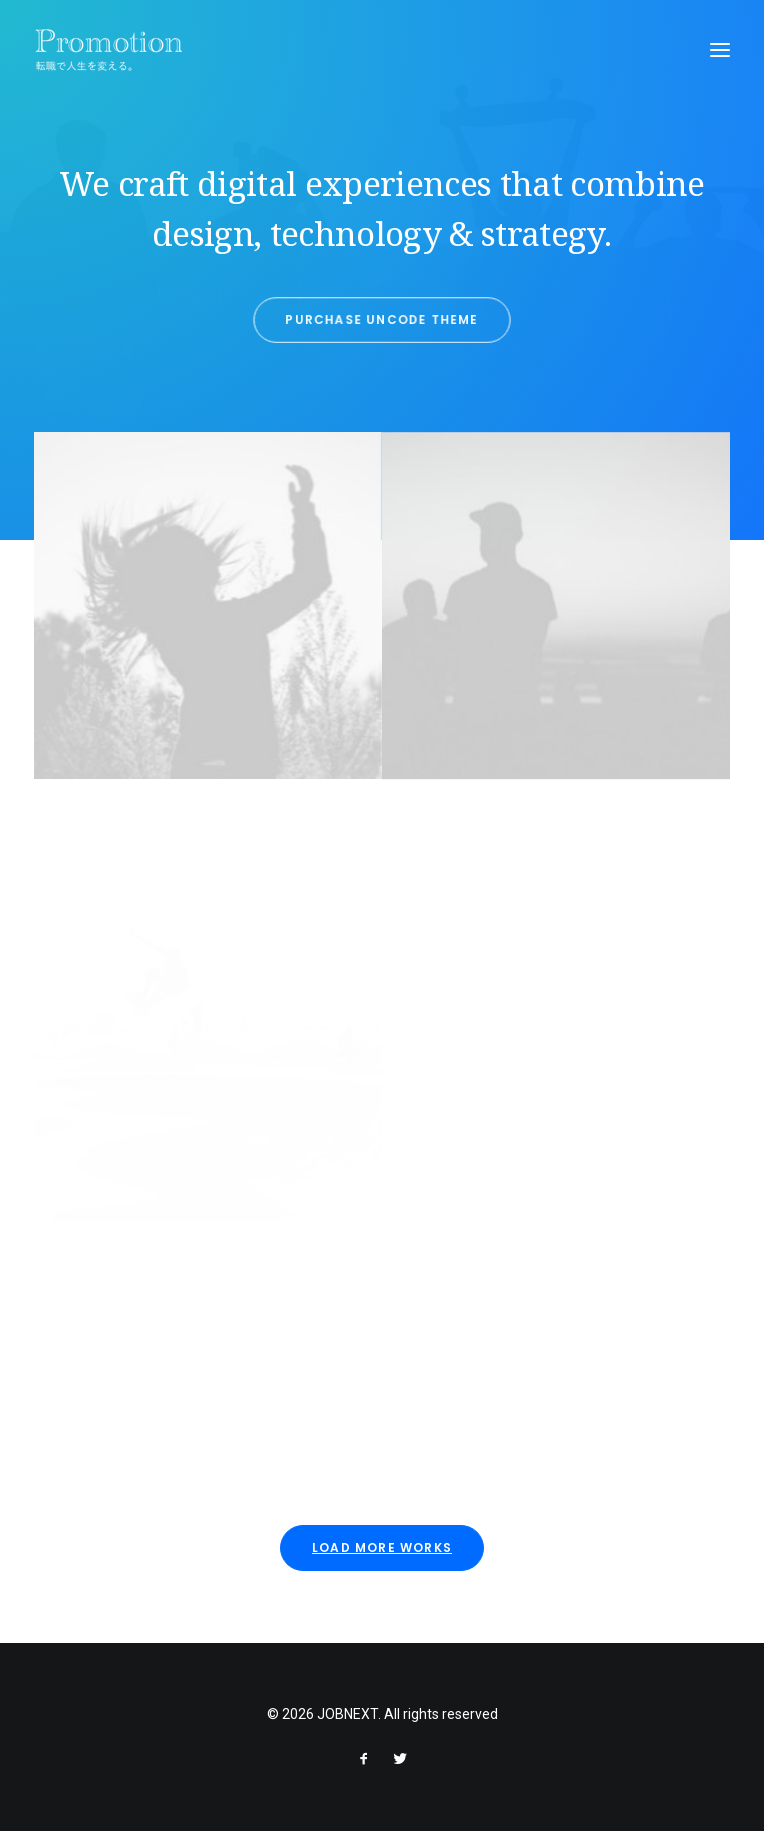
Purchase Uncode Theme (382, 319)
